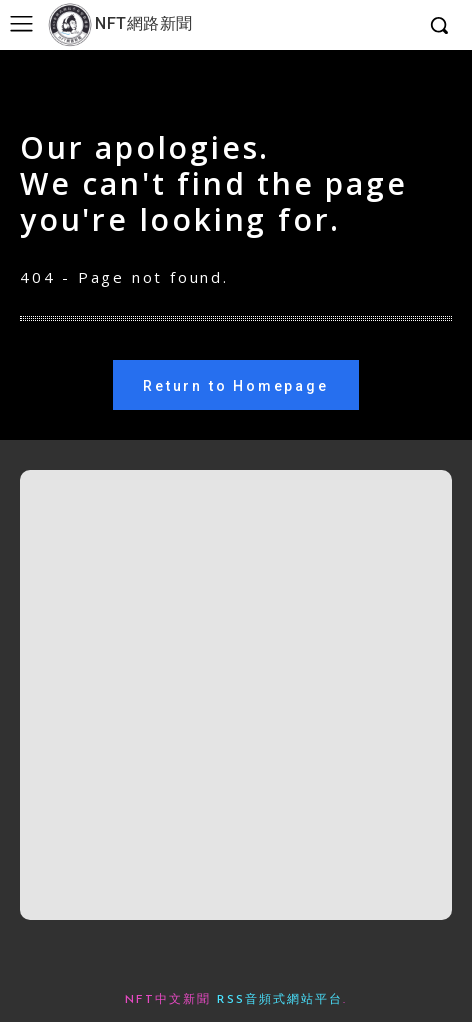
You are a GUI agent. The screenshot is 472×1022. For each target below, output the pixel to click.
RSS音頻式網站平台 (280, 1000)
